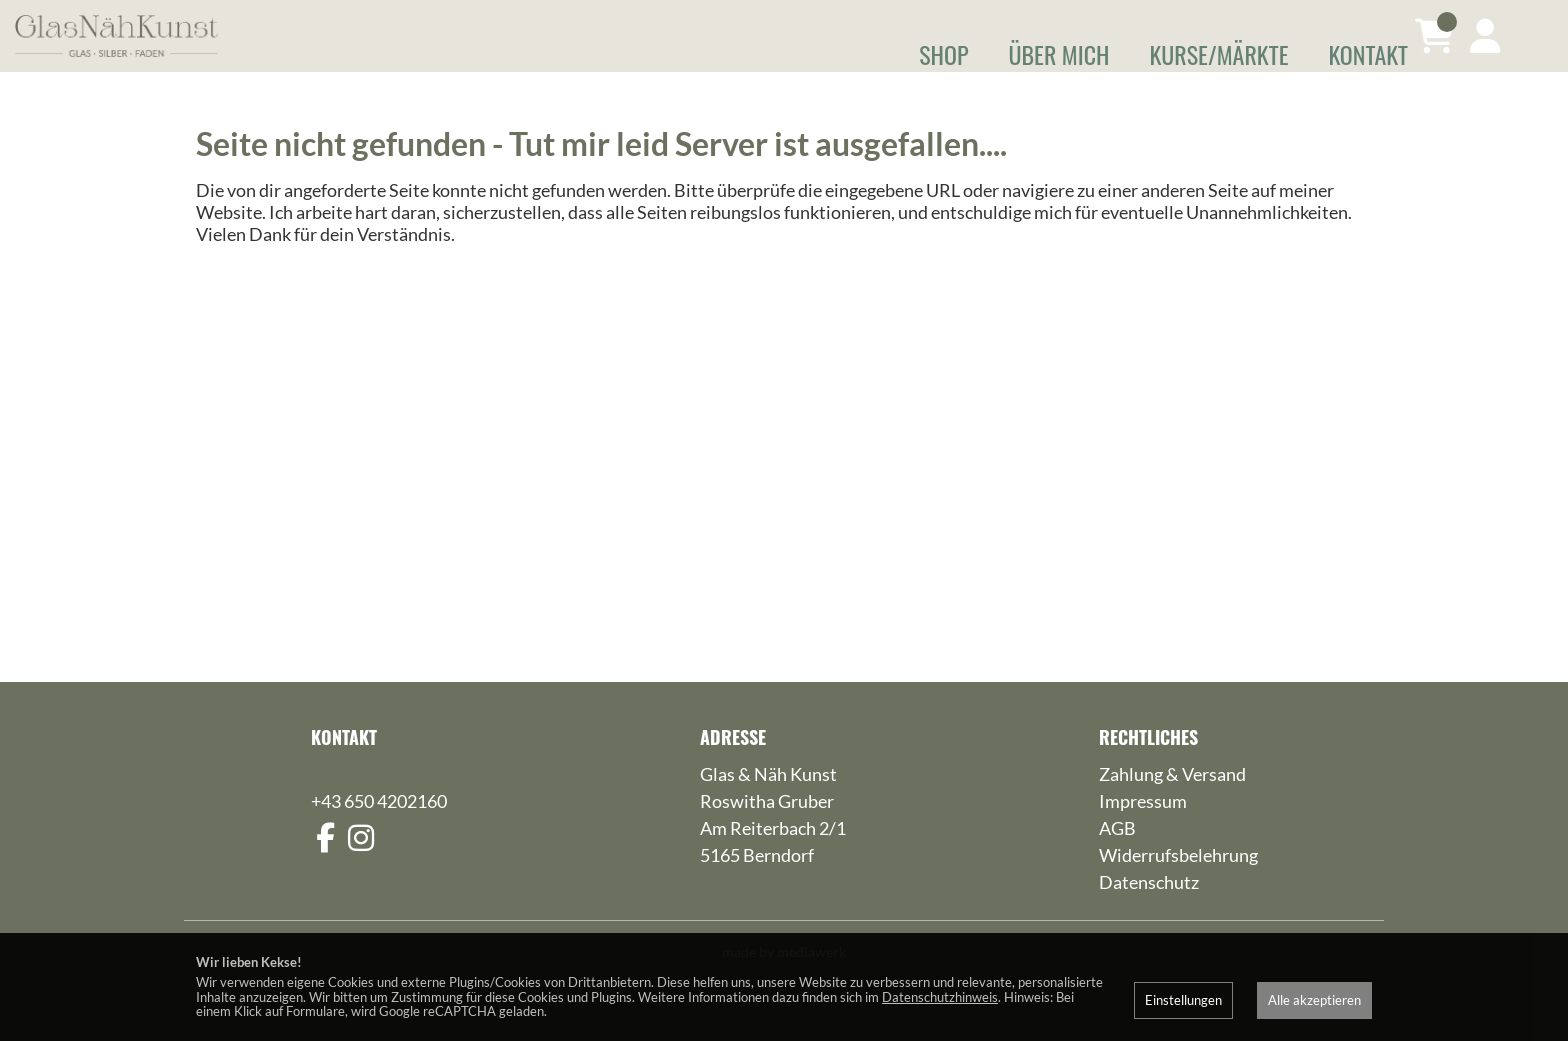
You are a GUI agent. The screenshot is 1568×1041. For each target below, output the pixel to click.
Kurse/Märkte (1218, 54)
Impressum (1143, 829)
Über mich (1059, 54)
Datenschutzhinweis (940, 997)
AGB (1117, 856)
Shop (943, 54)
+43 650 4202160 (379, 829)
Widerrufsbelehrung (1178, 883)
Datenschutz (1149, 910)
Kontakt (1368, 54)
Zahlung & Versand (1172, 802)
